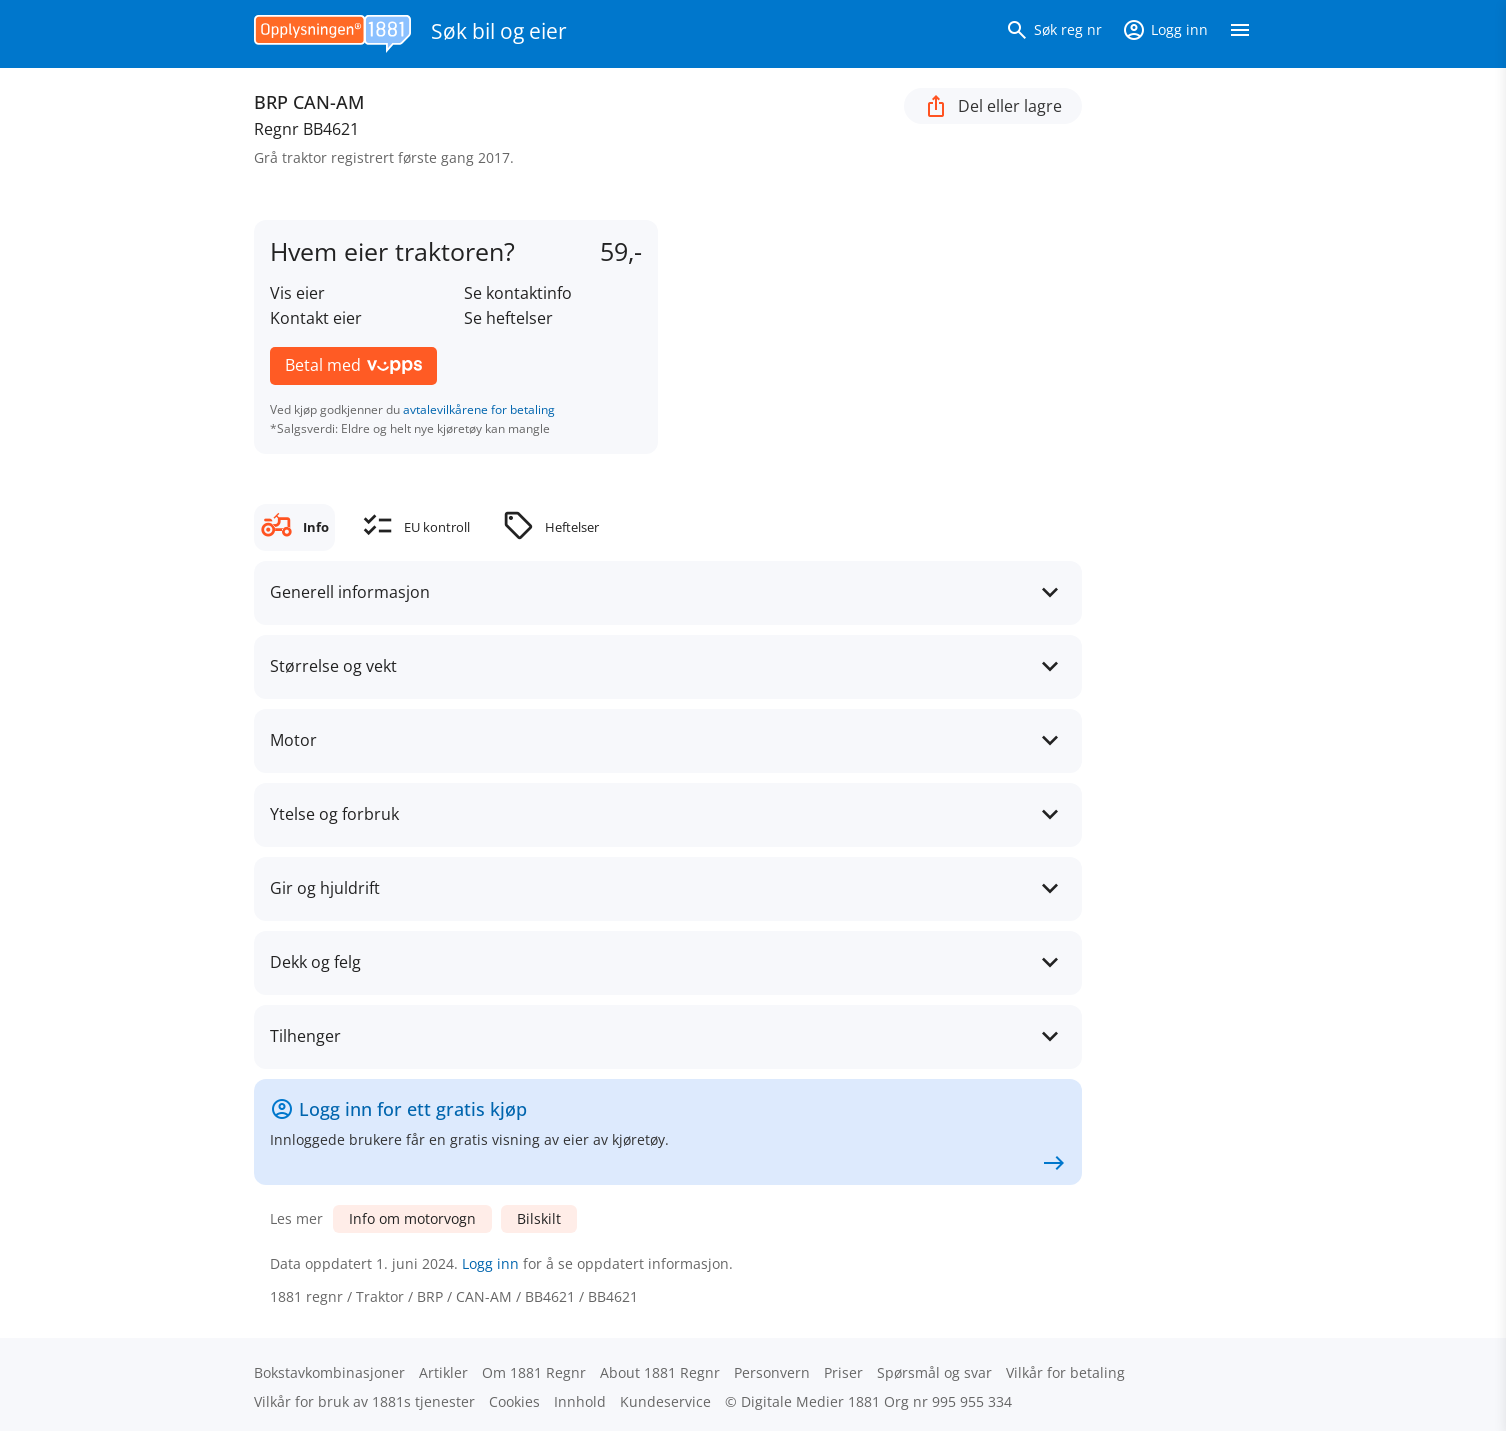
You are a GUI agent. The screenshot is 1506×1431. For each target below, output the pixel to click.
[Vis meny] (1240, 34)
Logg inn (490, 1263)
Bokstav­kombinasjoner (329, 1372)
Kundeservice (665, 1401)
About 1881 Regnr (660, 1372)
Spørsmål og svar (934, 1372)
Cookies (514, 1401)
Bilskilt (539, 1218)
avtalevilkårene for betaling (479, 409)
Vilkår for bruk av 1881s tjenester (364, 1401)
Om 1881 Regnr (534, 1372)
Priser (843, 1372)
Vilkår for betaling (1065, 1372)
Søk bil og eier (499, 31)
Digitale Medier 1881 (810, 1401)
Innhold (580, 1401)
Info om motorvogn (412, 1218)
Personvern (772, 1372)
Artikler (443, 1372)
